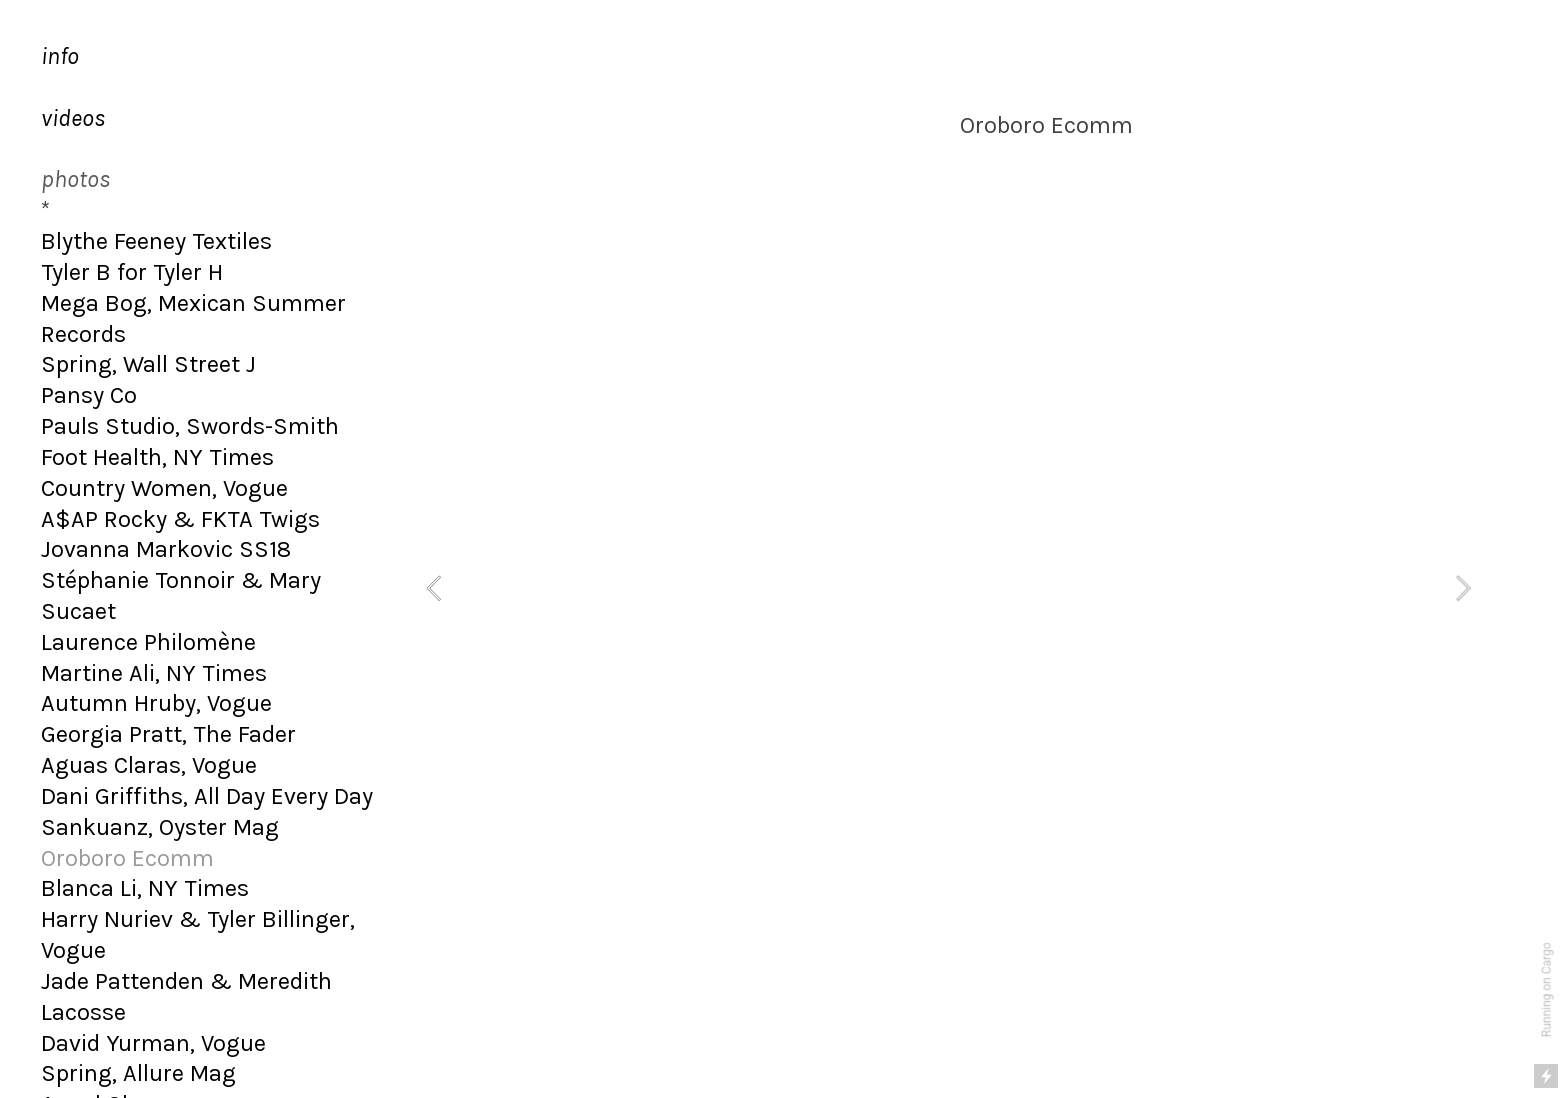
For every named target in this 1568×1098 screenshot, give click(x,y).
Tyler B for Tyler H (132, 272)
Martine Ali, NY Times (154, 673)
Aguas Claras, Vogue (149, 765)
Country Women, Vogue (164, 488)
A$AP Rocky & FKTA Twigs (180, 519)
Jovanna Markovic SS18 (166, 549)
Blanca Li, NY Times (145, 888)
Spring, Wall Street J (148, 364)
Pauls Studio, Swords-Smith (190, 426)
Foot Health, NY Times (157, 457)
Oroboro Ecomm (127, 858)
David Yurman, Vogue (153, 1043)
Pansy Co (89, 395)
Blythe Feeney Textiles (156, 241)
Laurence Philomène (148, 642)
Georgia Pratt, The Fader (168, 734)
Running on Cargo (1547, 990)
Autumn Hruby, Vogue (156, 703)
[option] (948, 588)
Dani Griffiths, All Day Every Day (207, 796)
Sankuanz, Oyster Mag (160, 827)
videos (73, 118)
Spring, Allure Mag (138, 1073)
